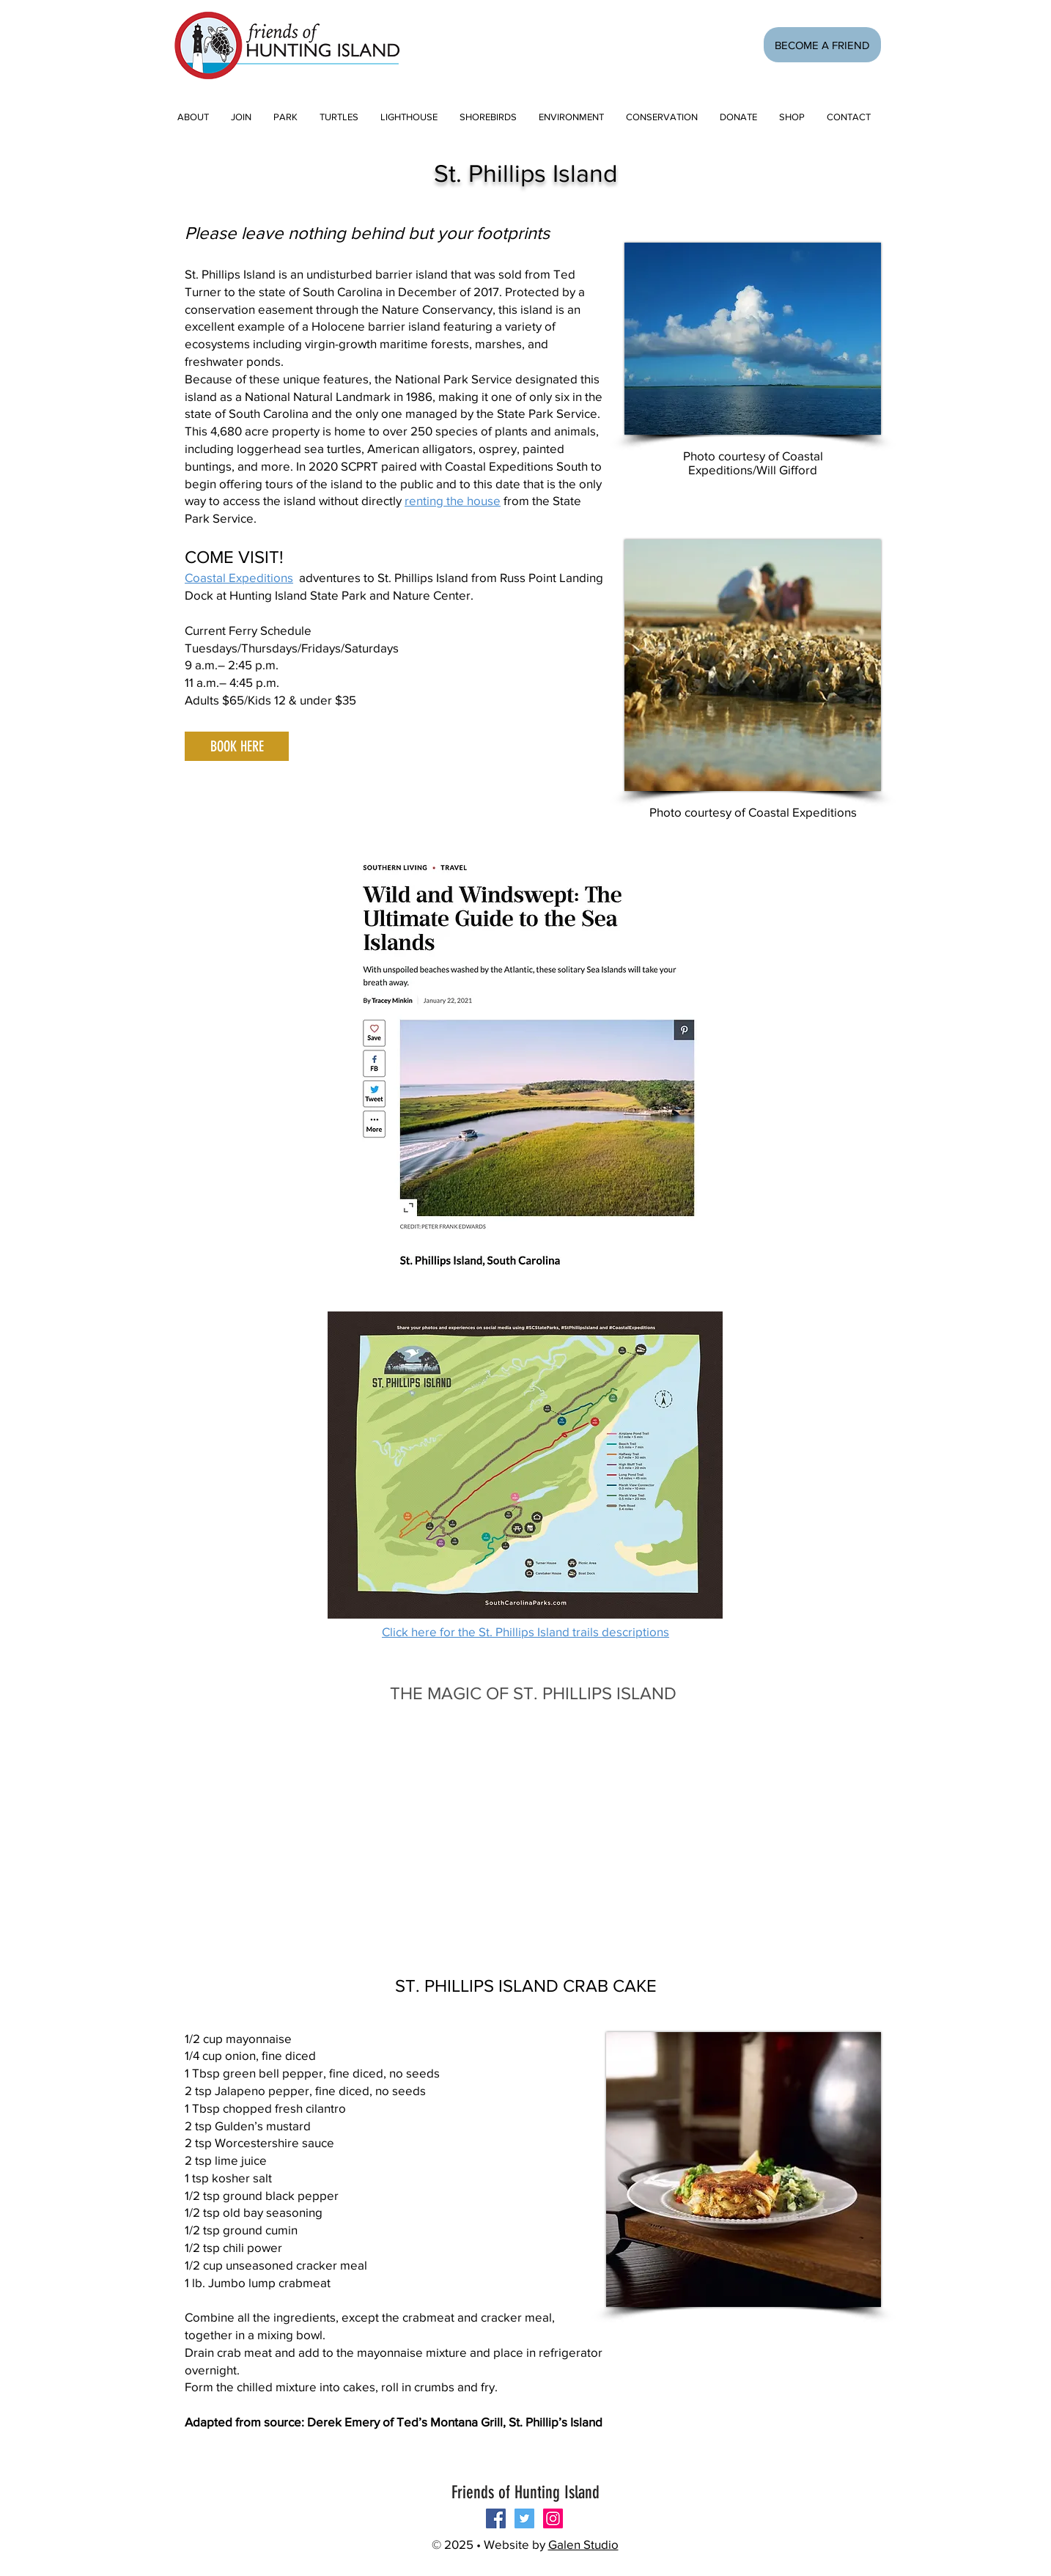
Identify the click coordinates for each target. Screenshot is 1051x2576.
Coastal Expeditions (239, 577)
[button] (241, 117)
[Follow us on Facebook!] (496, 2518)
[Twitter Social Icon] (524, 2518)
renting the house (453, 500)
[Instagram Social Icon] (553, 2518)
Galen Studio (583, 2544)
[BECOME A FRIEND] (822, 44)
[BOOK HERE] (237, 746)
